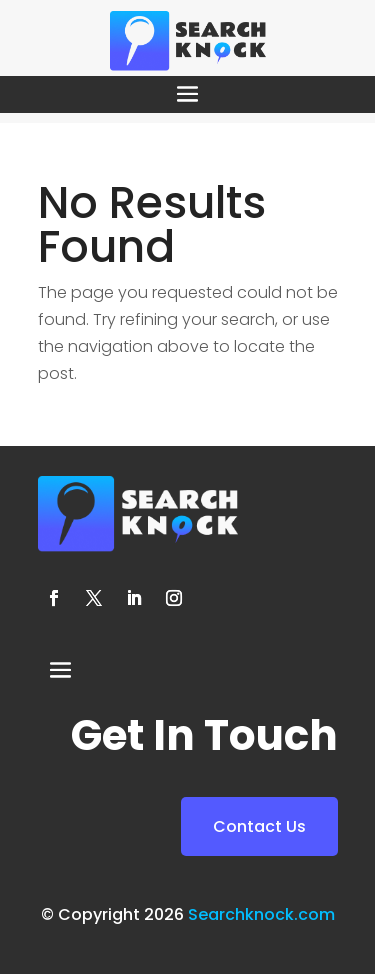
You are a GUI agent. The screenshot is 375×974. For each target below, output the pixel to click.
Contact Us (259, 826)
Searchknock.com (261, 914)
